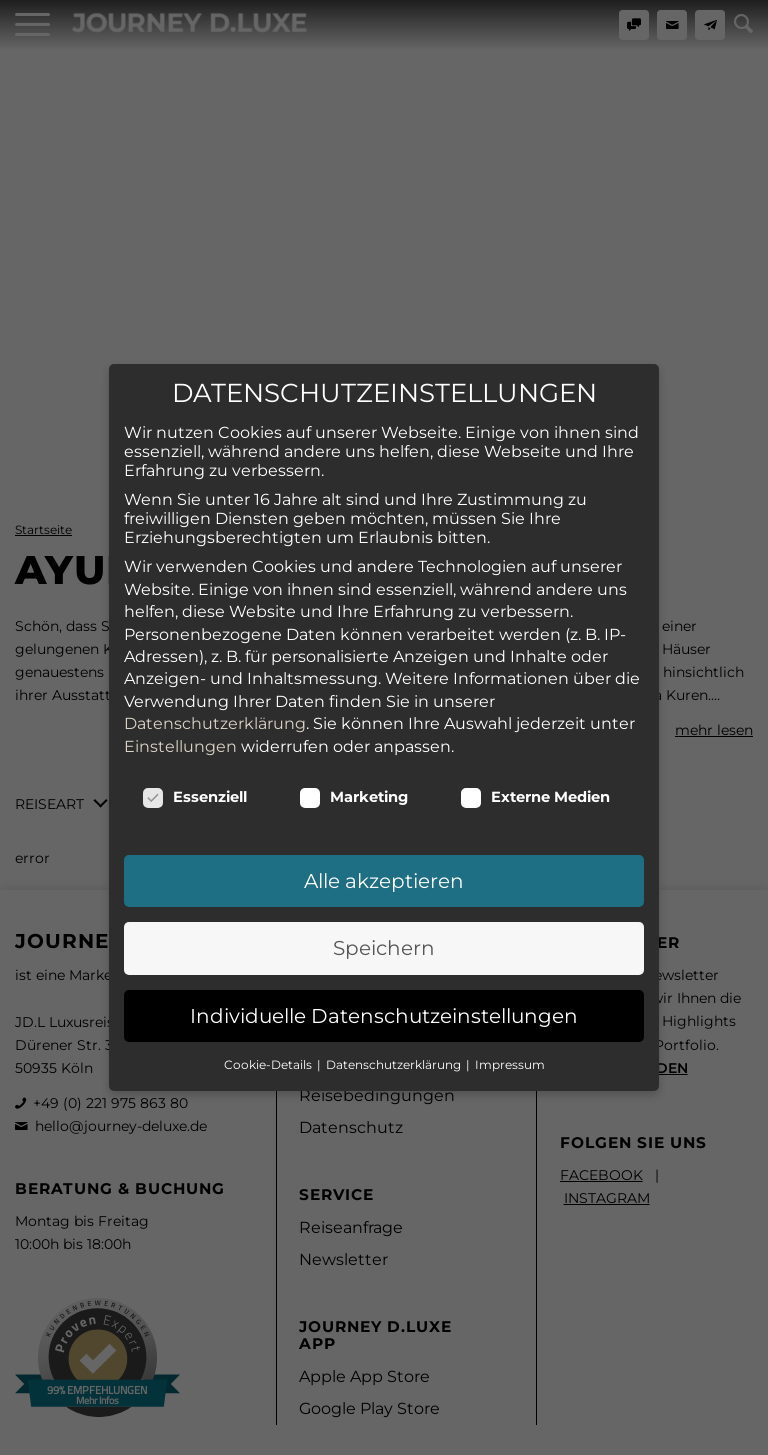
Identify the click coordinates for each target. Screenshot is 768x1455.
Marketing (353, 653)
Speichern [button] (384, 805)
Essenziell (194, 653)
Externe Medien (535, 653)
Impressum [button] (510, 920)
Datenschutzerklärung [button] (395, 920)
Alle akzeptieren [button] (384, 737)
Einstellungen (180, 602)
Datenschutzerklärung (215, 580)
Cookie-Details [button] (269, 920)
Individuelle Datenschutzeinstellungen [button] (384, 872)
